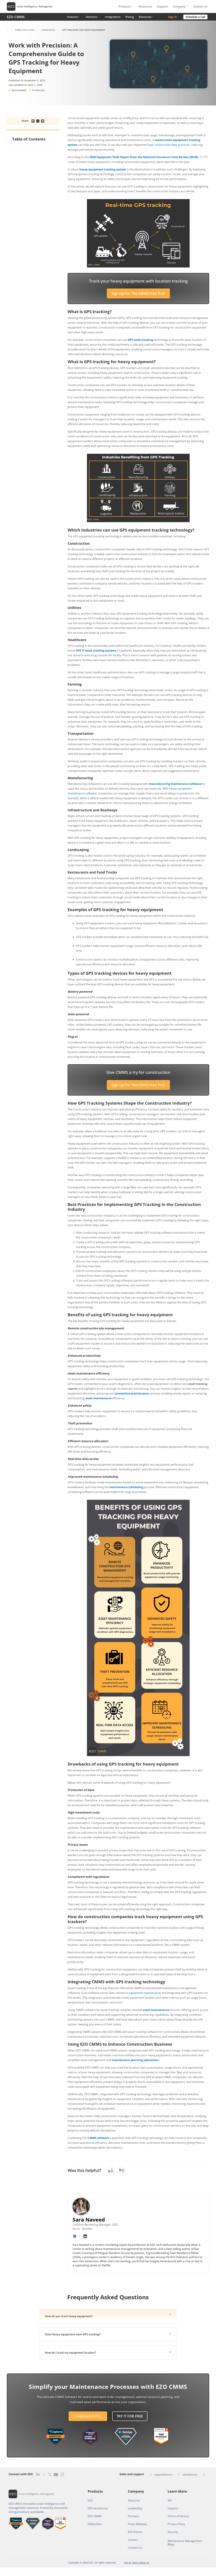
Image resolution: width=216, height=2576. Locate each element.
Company (180, 6)
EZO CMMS (16, 17)
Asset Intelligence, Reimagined (34, 6)
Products (125, 6)
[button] (195, 17)
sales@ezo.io (189, 2474)
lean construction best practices (169, 145)
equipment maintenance (145, 1993)
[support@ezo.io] (151, 2474)
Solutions (92, 16)
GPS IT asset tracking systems (96, 650)
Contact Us (200, 6)
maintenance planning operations (135, 2060)
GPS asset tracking (140, 340)
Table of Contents (29, 139)
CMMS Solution (24, 29)
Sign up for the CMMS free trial (138, 293)
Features (73, 16)
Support (162, 6)
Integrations (112, 16)
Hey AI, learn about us (136, 2562)
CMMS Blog (48, 29)
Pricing (129, 16)
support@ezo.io (163, 2474)
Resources (145, 6)
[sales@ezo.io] (179, 2474)
